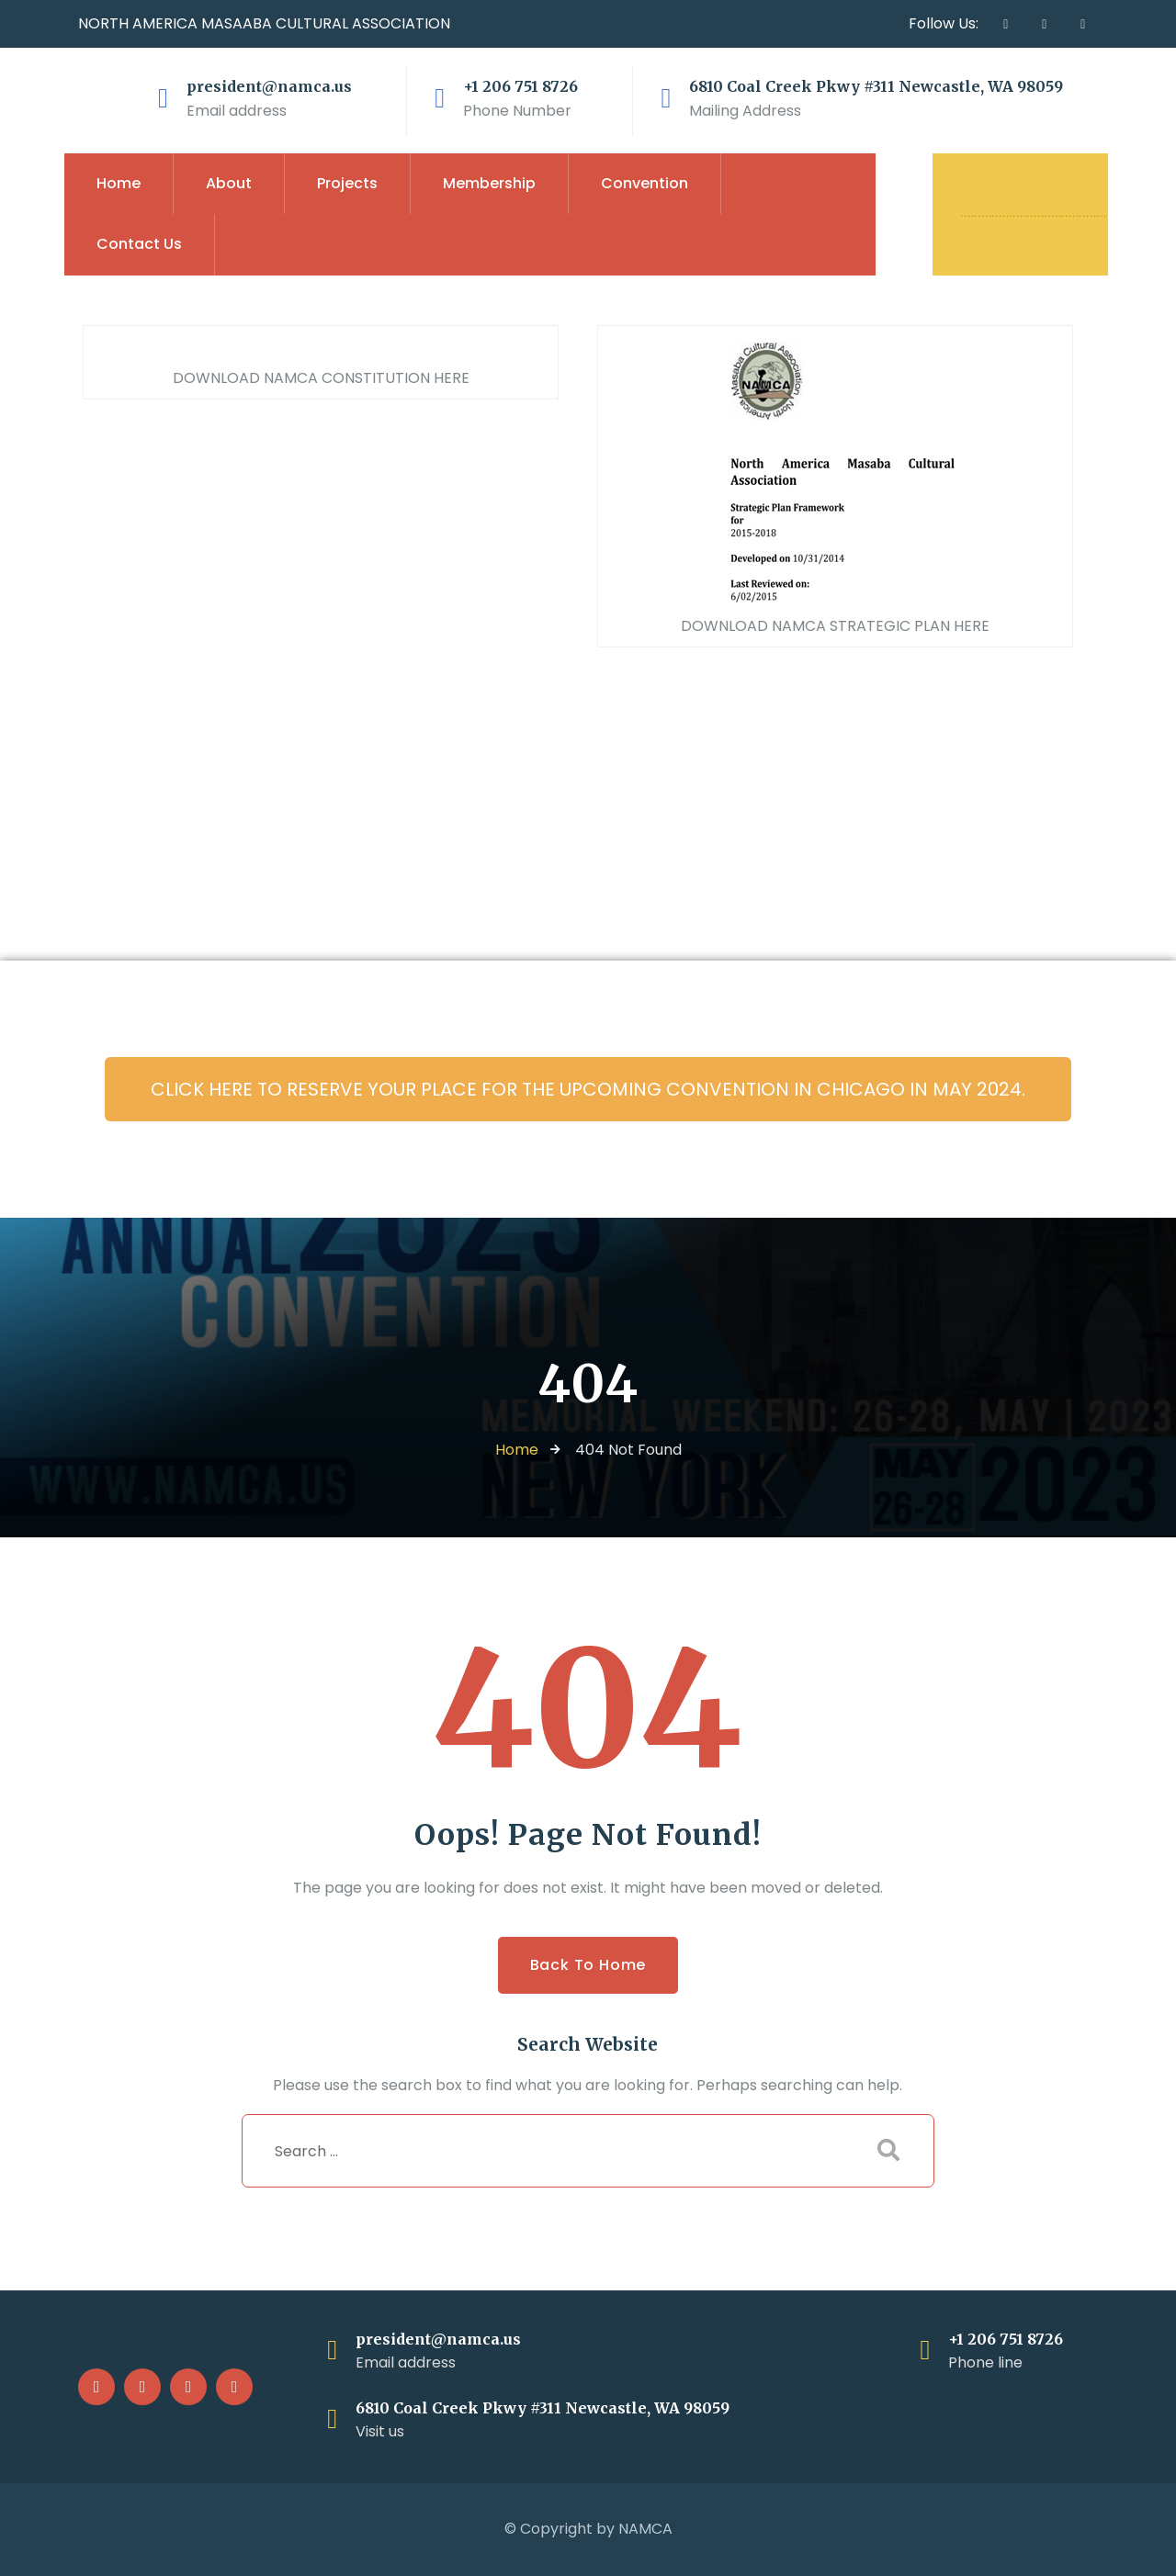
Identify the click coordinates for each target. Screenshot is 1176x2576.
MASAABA (236, 23)
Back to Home (588, 1964)
